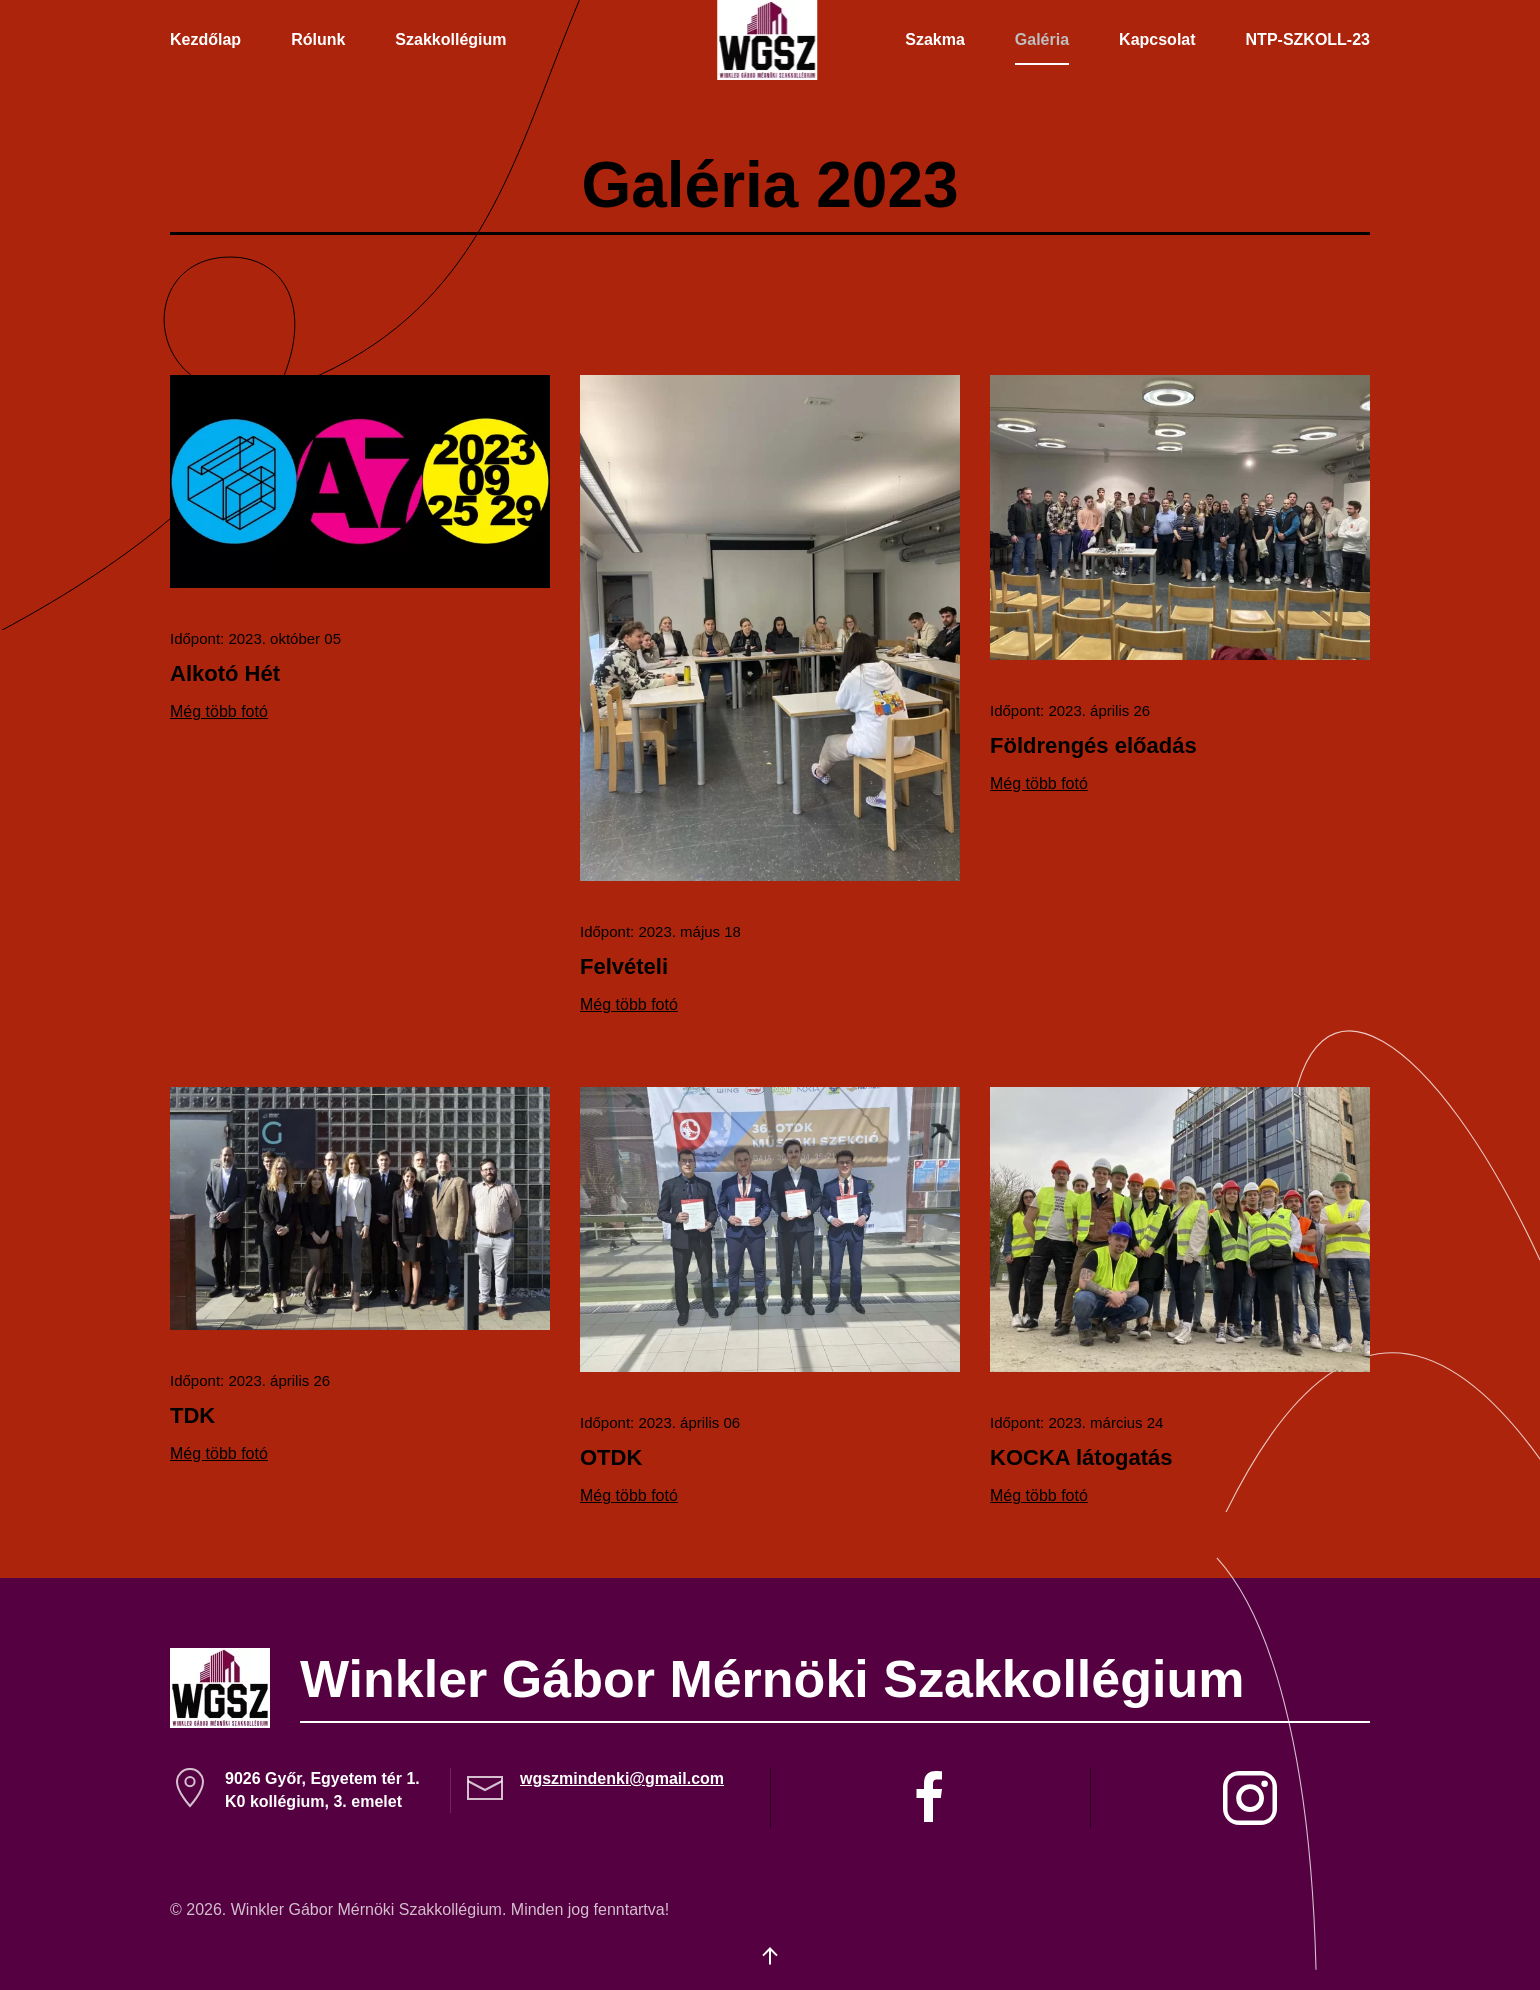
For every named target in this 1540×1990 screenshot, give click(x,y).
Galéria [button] (1042, 39)
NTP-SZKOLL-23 (1308, 39)
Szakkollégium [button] (450, 39)
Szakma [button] (935, 39)
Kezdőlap (205, 39)
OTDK (611, 1457)
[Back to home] (770, 40)
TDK (192, 1415)
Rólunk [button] (318, 39)
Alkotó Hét (225, 673)
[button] (770, 1956)
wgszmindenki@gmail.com (622, 1778)
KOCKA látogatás (1081, 1457)
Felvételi (624, 966)
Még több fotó (219, 711)
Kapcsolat (1157, 39)
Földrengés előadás (1093, 745)
